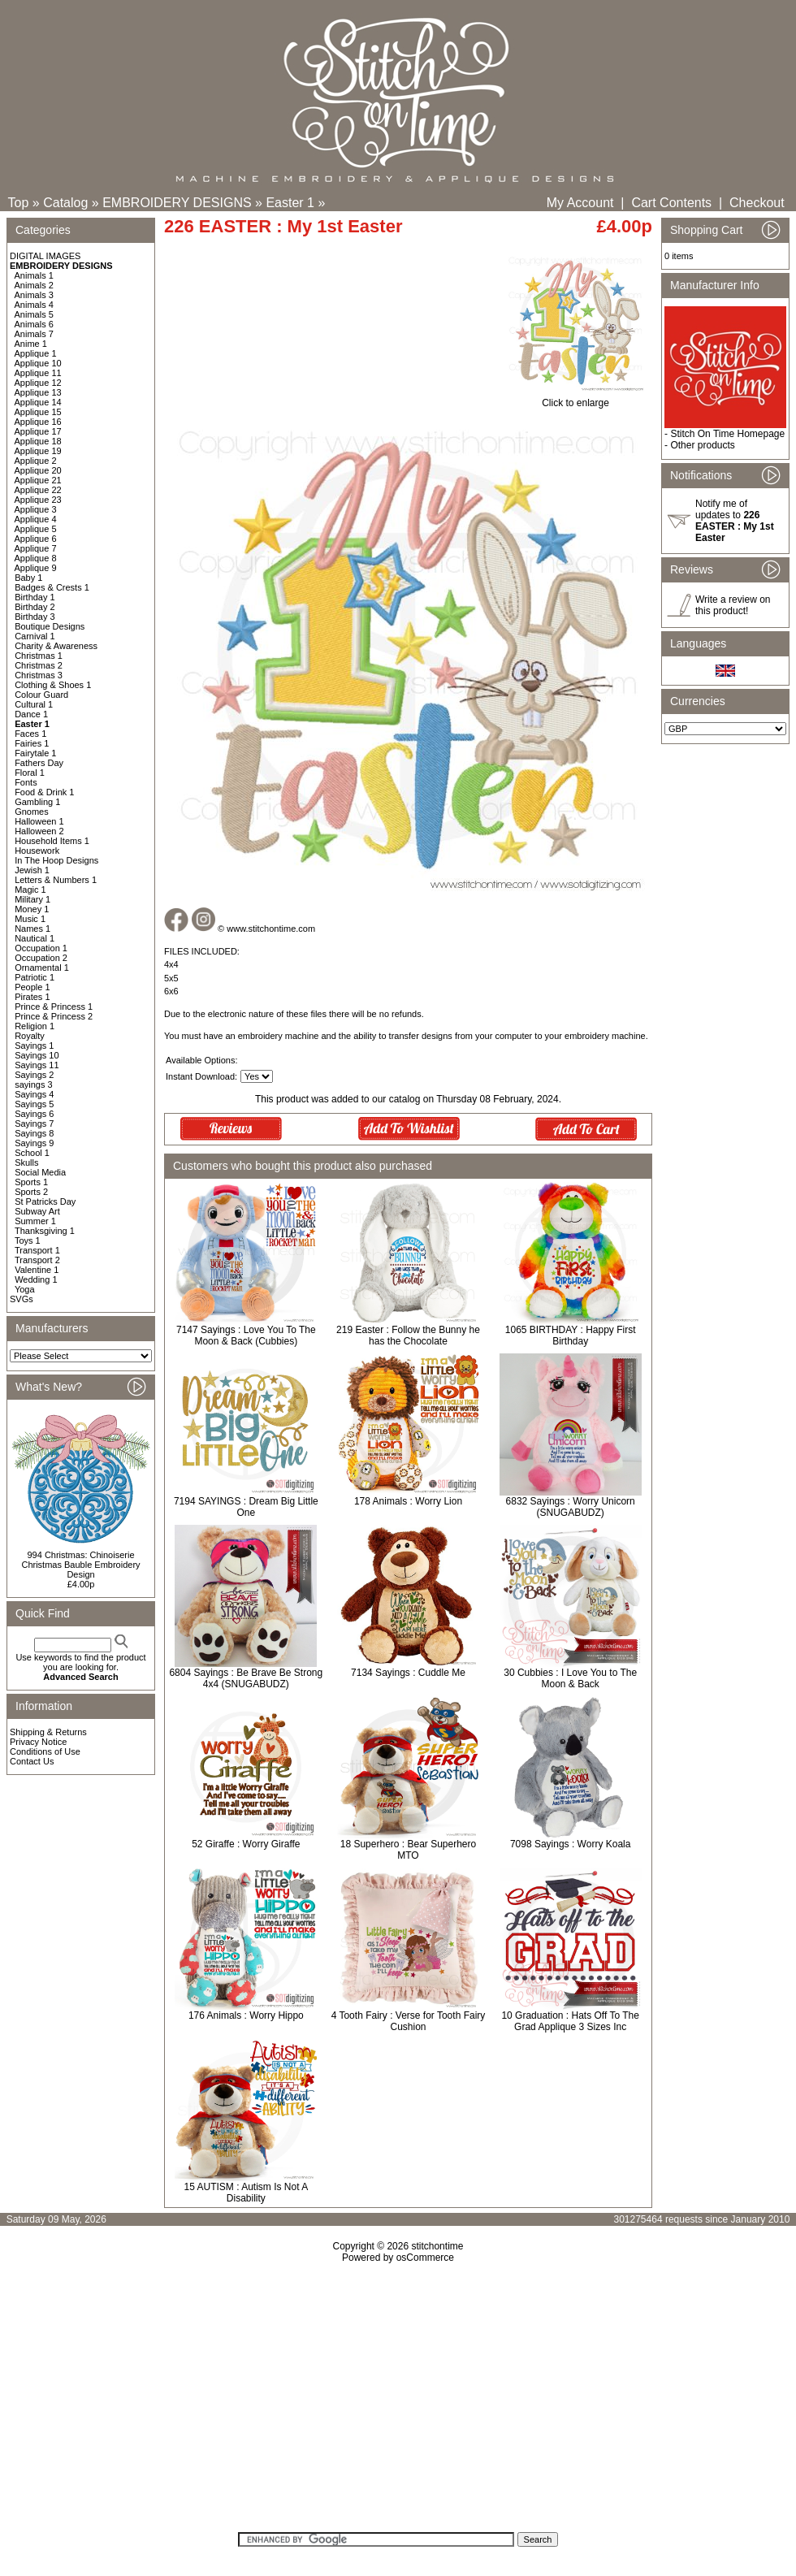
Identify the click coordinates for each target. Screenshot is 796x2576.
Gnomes (32, 811)
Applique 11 (38, 373)
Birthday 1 (35, 597)
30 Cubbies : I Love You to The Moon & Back (570, 1678)
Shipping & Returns (48, 1732)
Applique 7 (36, 548)
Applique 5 (36, 529)
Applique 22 (38, 490)
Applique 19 (38, 451)
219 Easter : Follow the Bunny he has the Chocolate (408, 1335)
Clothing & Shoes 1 (53, 685)
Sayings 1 (34, 1045)
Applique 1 (36, 353)
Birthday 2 (35, 607)
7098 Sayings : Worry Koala (570, 1844)
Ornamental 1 (42, 967)
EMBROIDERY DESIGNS (176, 203)
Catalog (65, 203)
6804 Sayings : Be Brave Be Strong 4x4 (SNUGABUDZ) (245, 1678)
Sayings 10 (36, 1055)
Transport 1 (37, 1250)
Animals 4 (34, 305)
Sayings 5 (34, 1104)
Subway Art (37, 1211)
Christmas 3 (39, 675)
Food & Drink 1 (44, 792)
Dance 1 (31, 714)
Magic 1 (30, 889)
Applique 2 (36, 460)
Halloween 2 (39, 831)
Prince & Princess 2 (54, 1016)
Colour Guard (41, 694)
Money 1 (32, 909)
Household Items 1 (52, 841)
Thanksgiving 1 (45, 1231)
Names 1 (32, 928)
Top (18, 203)
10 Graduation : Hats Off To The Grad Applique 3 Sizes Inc (569, 2021)
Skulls (26, 1162)
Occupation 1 (41, 948)
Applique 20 (38, 470)
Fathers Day (39, 763)
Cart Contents (671, 203)
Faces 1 (30, 733)
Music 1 (30, 919)
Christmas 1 (39, 655)
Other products (702, 445)
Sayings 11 (36, 1065)
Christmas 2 (39, 665)
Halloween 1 (39, 821)
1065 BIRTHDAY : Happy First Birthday (570, 1335)
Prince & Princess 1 (54, 1006)
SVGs (21, 1299)
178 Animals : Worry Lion (408, 1501)
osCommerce (425, 2257)
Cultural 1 (34, 704)
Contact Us (32, 1761)
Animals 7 (34, 334)
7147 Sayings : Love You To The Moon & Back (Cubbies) (246, 1335)
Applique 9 (36, 568)
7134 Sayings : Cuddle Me (408, 1672)
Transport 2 (37, 1260)
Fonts (26, 782)
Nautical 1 (34, 938)
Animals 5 (34, 314)
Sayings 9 (34, 1143)
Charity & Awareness (56, 646)
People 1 (32, 987)
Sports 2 (31, 1192)
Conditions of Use (45, 1751)
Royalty (30, 1036)
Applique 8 (36, 558)
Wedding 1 (36, 1279)
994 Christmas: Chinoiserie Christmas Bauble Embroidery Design (80, 1564)
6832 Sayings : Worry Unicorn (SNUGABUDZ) (570, 1507)
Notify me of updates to (734, 520)
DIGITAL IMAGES (45, 256)
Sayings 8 (34, 1133)
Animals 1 (34, 275)
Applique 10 (38, 363)
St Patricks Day (45, 1201)
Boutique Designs (49, 626)
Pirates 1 (32, 997)
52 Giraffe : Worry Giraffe (246, 1844)
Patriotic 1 (34, 977)
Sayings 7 (34, 1123)
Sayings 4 (34, 1094)
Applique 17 (38, 431)
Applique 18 (38, 441)
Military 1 (32, 899)
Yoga (25, 1289)
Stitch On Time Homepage (727, 433)
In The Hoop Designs (56, 860)
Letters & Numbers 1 (56, 880)
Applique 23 (38, 499)
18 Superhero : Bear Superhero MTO (408, 1849)
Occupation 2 (41, 958)
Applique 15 (38, 412)
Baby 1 (28, 577)
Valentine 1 (36, 1270)
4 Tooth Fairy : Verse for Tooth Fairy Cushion (408, 2021)
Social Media (40, 1172)
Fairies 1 (32, 743)
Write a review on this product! (732, 605)
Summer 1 (35, 1221)
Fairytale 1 (35, 753)
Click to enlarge (575, 398)
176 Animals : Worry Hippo (246, 2015)
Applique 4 (36, 519)
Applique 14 (38, 402)
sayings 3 (33, 1084)
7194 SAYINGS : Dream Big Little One (246, 1507)
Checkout (757, 203)
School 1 (32, 1153)
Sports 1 (31, 1182)
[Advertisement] (398, 2403)
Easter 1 (290, 203)
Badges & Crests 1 (52, 587)
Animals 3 (34, 295)
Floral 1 (30, 772)
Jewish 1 (32, 870)
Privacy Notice (38, 1742)
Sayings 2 (34, 1075)
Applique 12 (38, 382)
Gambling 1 (37, 802)
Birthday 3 (35, 616)
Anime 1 (31, 344)
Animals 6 (34, 324)
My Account (580, 203)
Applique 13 (38, 392)
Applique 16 (38, 421)
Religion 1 (34, 1026)
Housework (37, 850)
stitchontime (437, 2246)
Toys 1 (28, 1240)
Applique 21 (38, 480)
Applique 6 (36, 538)
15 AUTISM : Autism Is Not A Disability (246, 2192)
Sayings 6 (34, 1114)
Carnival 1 (35, 636)
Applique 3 (36, 509)
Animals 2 (34, 285)
